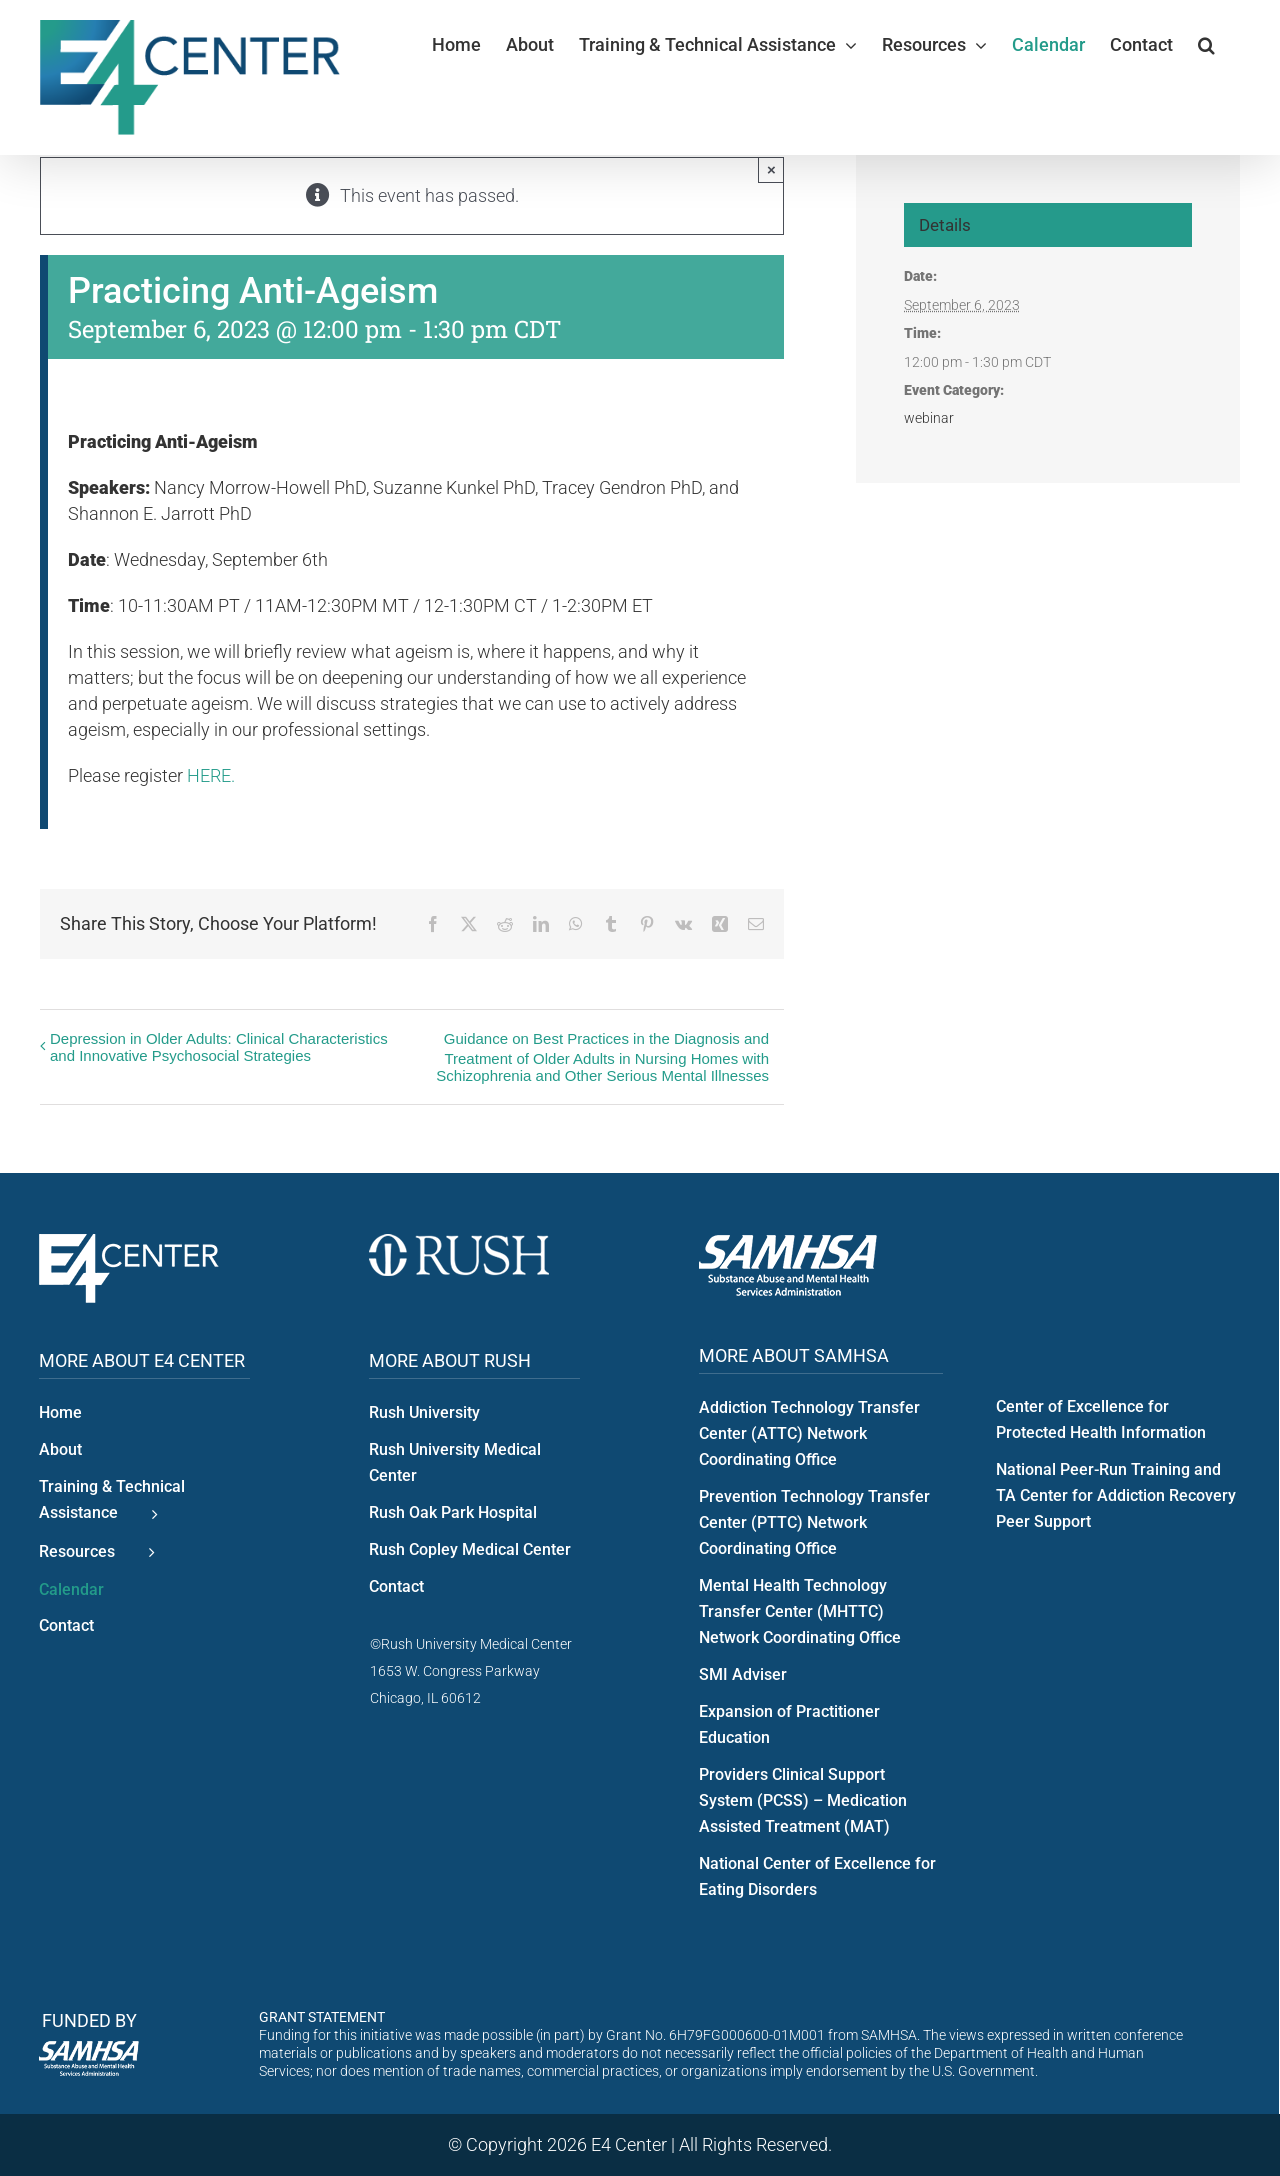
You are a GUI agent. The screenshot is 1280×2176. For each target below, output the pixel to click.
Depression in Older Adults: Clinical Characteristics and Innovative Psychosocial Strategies (219, 1047)
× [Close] (771, 169)
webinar (929, 418)
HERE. (211, 775)
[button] (1206, 45)
